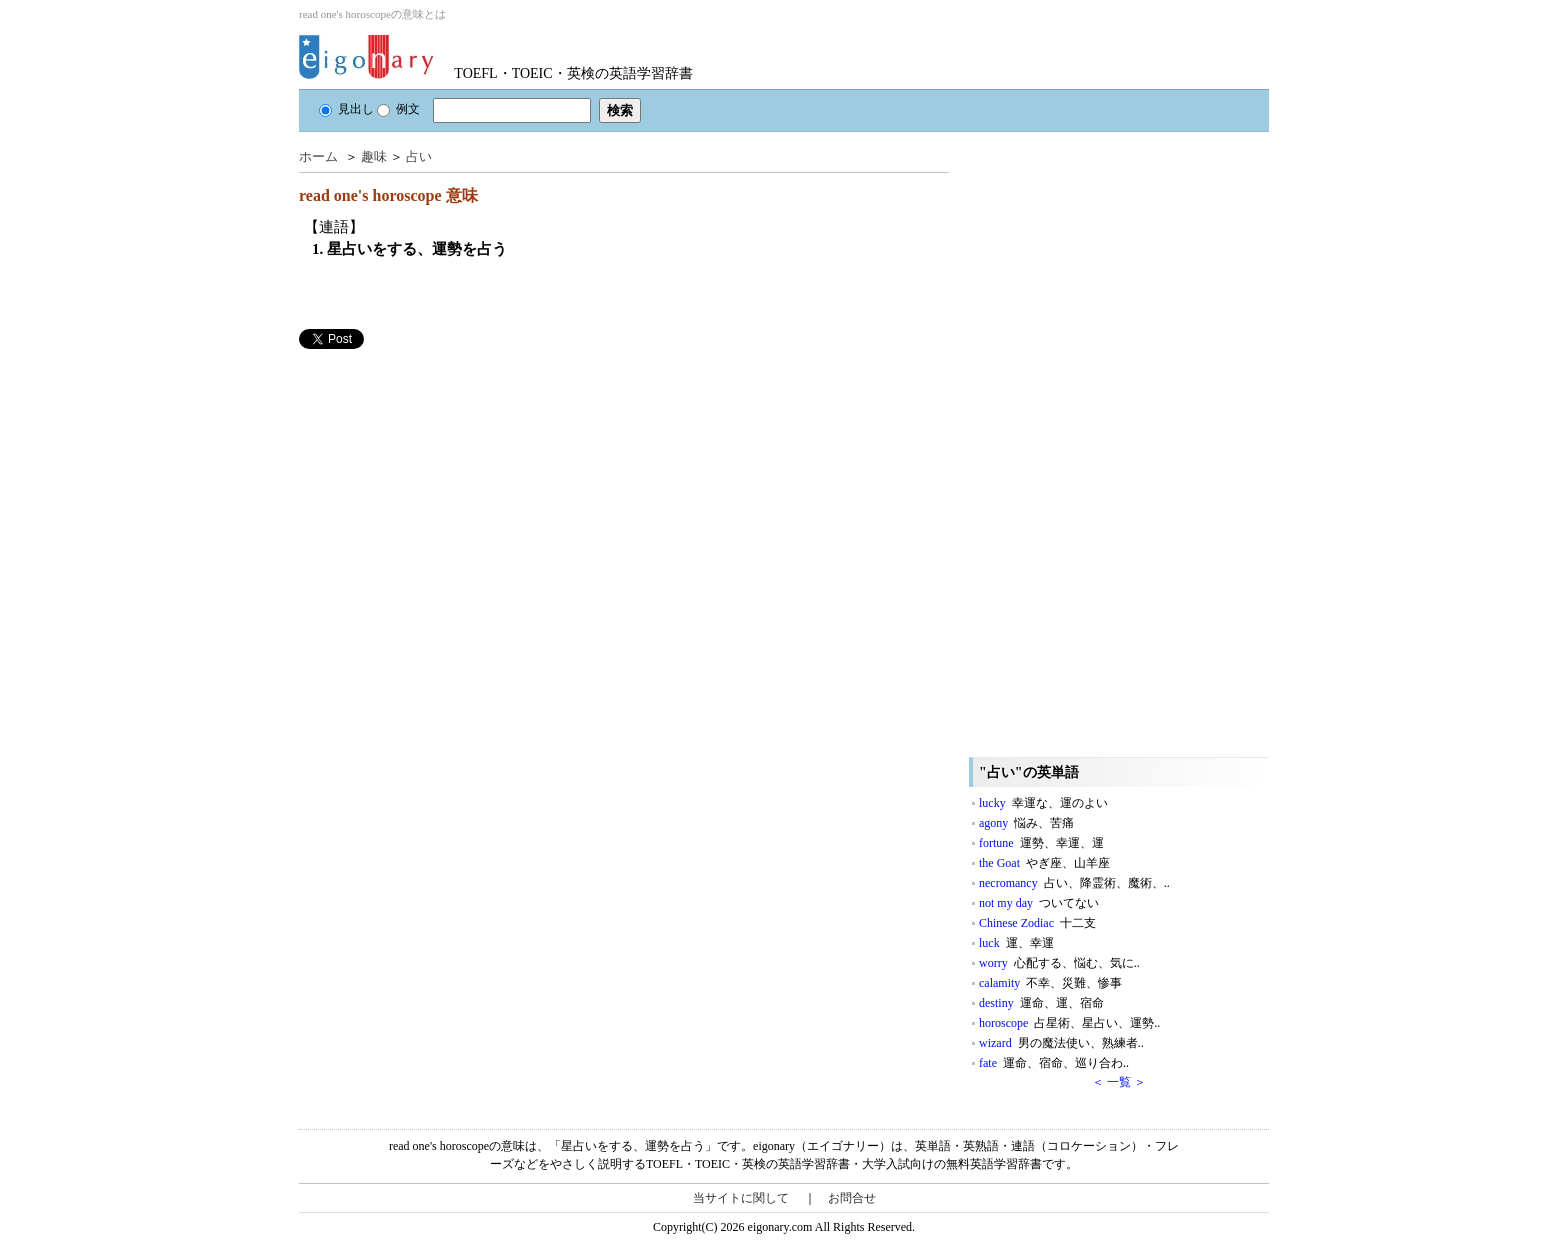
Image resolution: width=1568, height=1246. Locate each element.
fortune (1041, 843)
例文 (398, 109)
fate (1054, 1063)
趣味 (374, 156)
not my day (1039, 903)
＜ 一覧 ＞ (1119, 1082)
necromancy (1074, 883)
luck (1016, 943)
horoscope (1069, 1023)
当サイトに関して (741, 1198)
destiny (1041, 1003)
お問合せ (852, 1198)
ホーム (318, 156)
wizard (1061, 1043)
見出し (346, 109)
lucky (1043, 803)
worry (1059, 963)
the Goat (1044, 863)
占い (419, 156)
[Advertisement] (449, 489)
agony (1026, 823)
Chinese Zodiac (1037, 923)
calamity (1050, 983)
